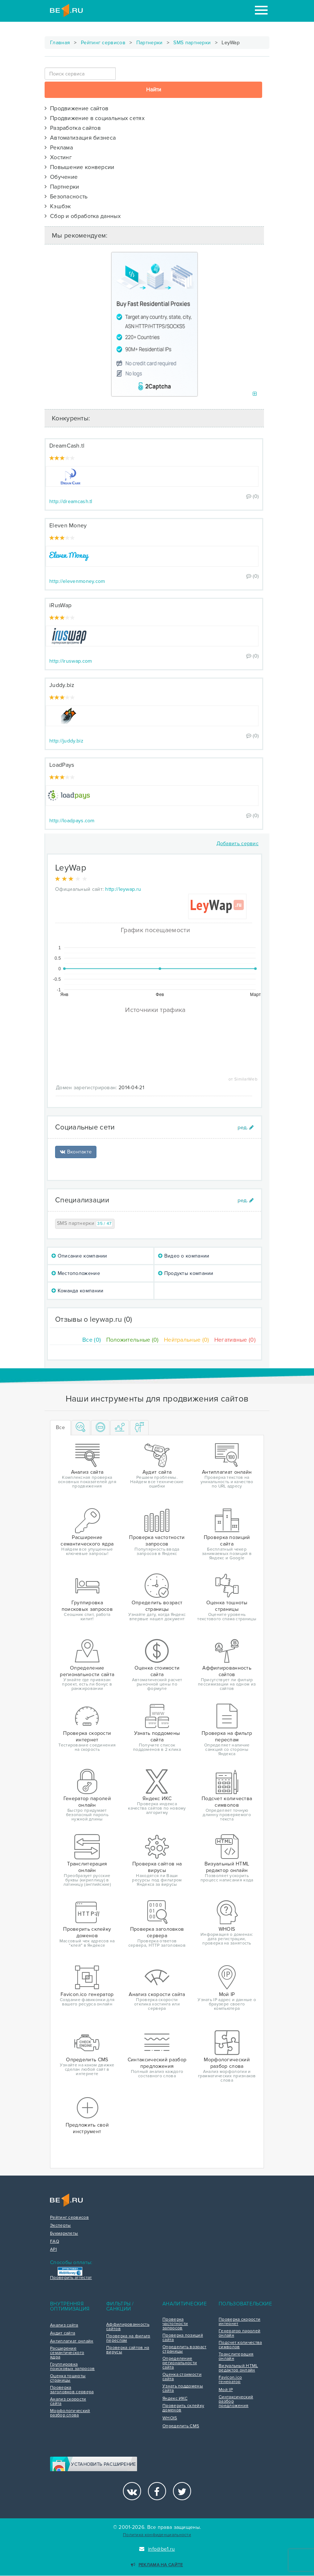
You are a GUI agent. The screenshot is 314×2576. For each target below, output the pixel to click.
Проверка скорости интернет (239, 2321)
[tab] (80, 1428)
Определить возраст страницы (184, 2349)
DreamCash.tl (67, 445)
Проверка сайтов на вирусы (127, 2350)
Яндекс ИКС (174, 2398)
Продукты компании (186, 1273)
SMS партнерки (192, 43)
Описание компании (79, 1256)
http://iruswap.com (70, 661)
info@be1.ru (157, 2549)
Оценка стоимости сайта (182, 2377)
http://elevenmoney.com (77, 581)
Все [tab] (60, 1427)
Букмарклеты (64, 2233)
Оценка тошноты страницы (68, 2378)
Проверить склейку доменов (183, 2408)
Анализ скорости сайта (68, 2401)
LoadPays (61, 765)
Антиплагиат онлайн (71, 2341)
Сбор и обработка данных (83, 216)
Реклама (59, 147)
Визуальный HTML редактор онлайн (238, 2368)
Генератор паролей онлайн (239, 2333)
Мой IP (226, 2390)
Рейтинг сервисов (103, 43)
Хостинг (58, 157)
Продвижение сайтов (76, 108)
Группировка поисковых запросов (72, 2366)
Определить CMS (180, 2426)
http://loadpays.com (72, 821)
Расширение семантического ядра (67, 2352)
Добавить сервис (237, 843)
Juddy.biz (62, 685)
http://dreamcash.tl (70, 501)
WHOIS (169, 2418)
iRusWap (60, 605)
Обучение (61, 177)
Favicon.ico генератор (230, 2379)
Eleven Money (68, 525)
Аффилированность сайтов (127, 2326)
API (53, 2249)
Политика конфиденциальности (157, 2535)
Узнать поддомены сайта (182, 2388)
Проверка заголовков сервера (72, 2390)
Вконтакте (76, 1152)
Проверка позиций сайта (182, 2337)
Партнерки (149, 43)
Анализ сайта (64, 2325)
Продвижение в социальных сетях (95, 118)
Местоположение (75, 1273)
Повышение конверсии (80, 167)
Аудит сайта (62, 2333)
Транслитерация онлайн (236, 2356)
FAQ (54, 2241)
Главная (60, 43)
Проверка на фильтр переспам (128, 2338)
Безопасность (66, 196)
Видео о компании (183, 1256)
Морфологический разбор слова (70, 2413)
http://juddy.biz (66, 741)
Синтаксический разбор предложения (236, 2401)
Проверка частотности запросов (175, 2323)
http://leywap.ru (123, 889)
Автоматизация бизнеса (80, 137)
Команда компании (77, 1291)
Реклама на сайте (157, 2565)
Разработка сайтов (73, 128)
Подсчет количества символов (240, 2345)
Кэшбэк (58, 206)
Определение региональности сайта (179, 2363)
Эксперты (60, 2225)
